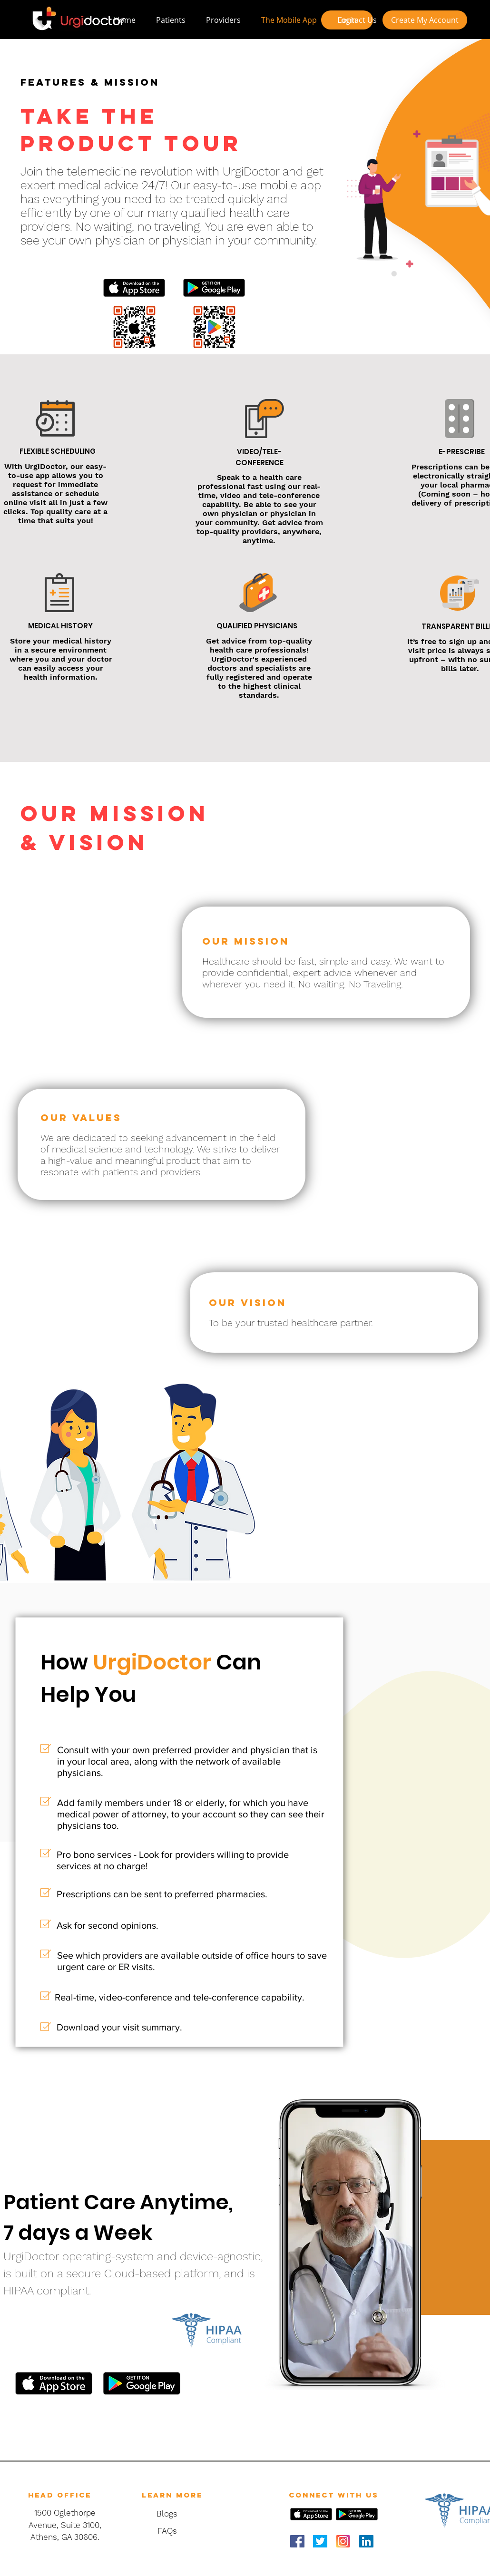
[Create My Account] (424, 19)
